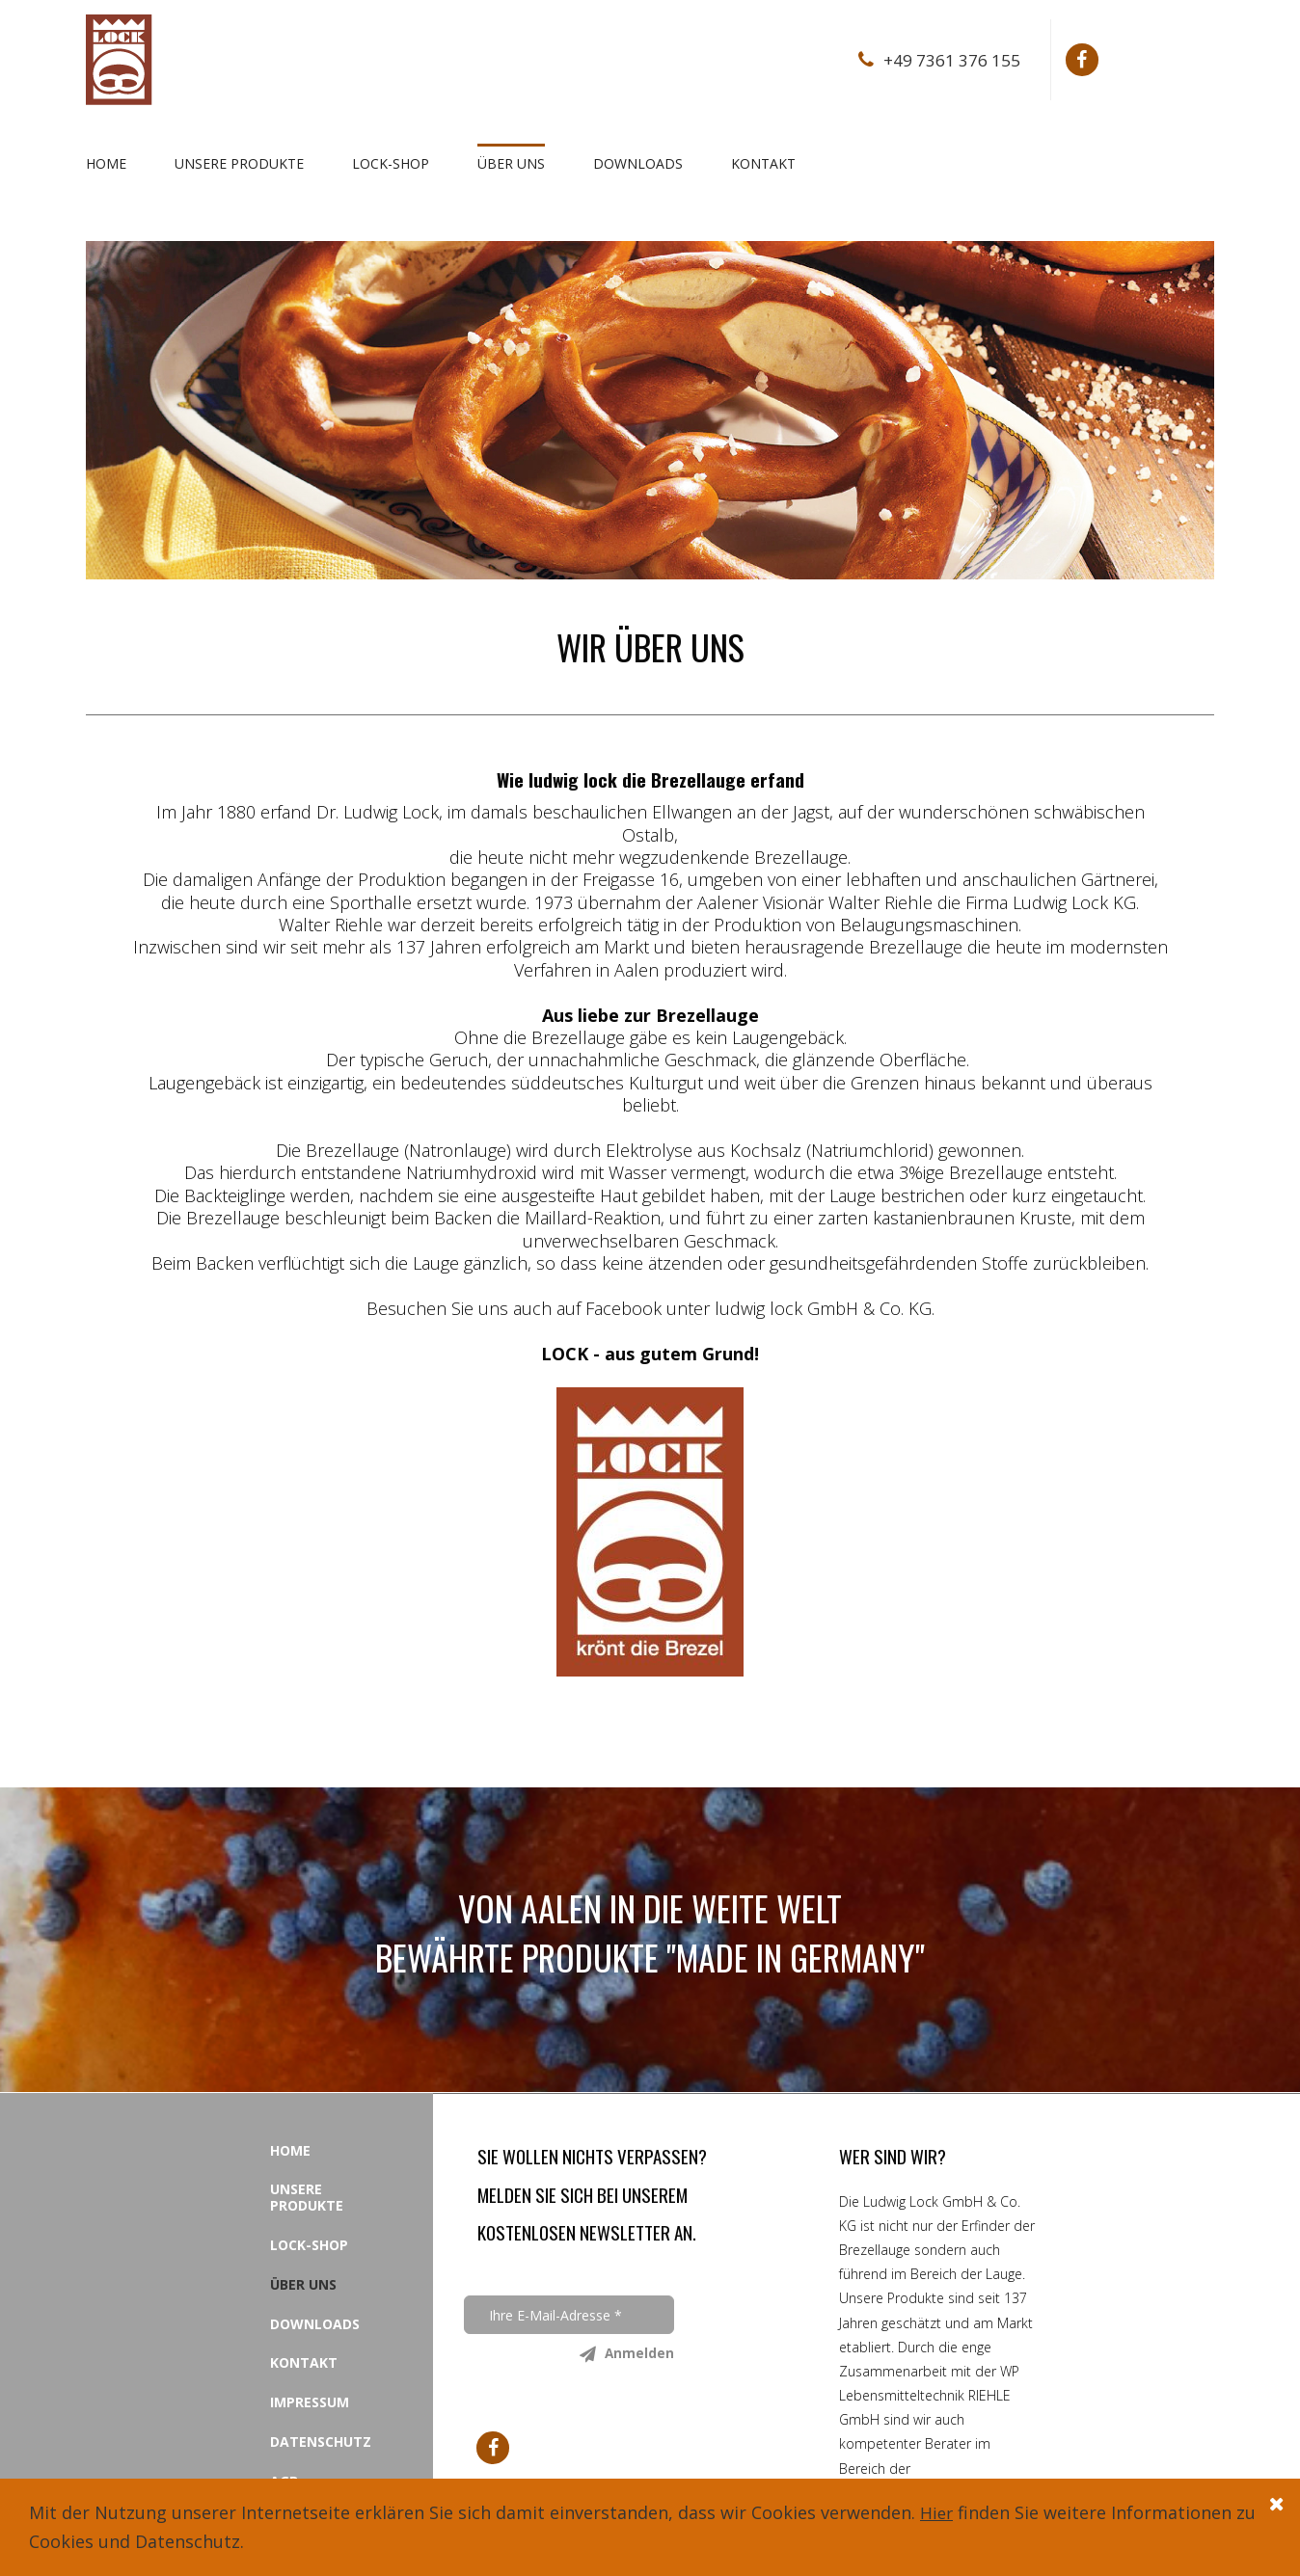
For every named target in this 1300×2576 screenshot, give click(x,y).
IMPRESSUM (309, 2402)
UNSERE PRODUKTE (239, 163)
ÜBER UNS (511, 163)
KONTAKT (763, 163)
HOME (106, 163)
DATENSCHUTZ (320, 2440)
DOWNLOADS (638, 163)
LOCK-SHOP (390, 163)
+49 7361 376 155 (950, 59)
